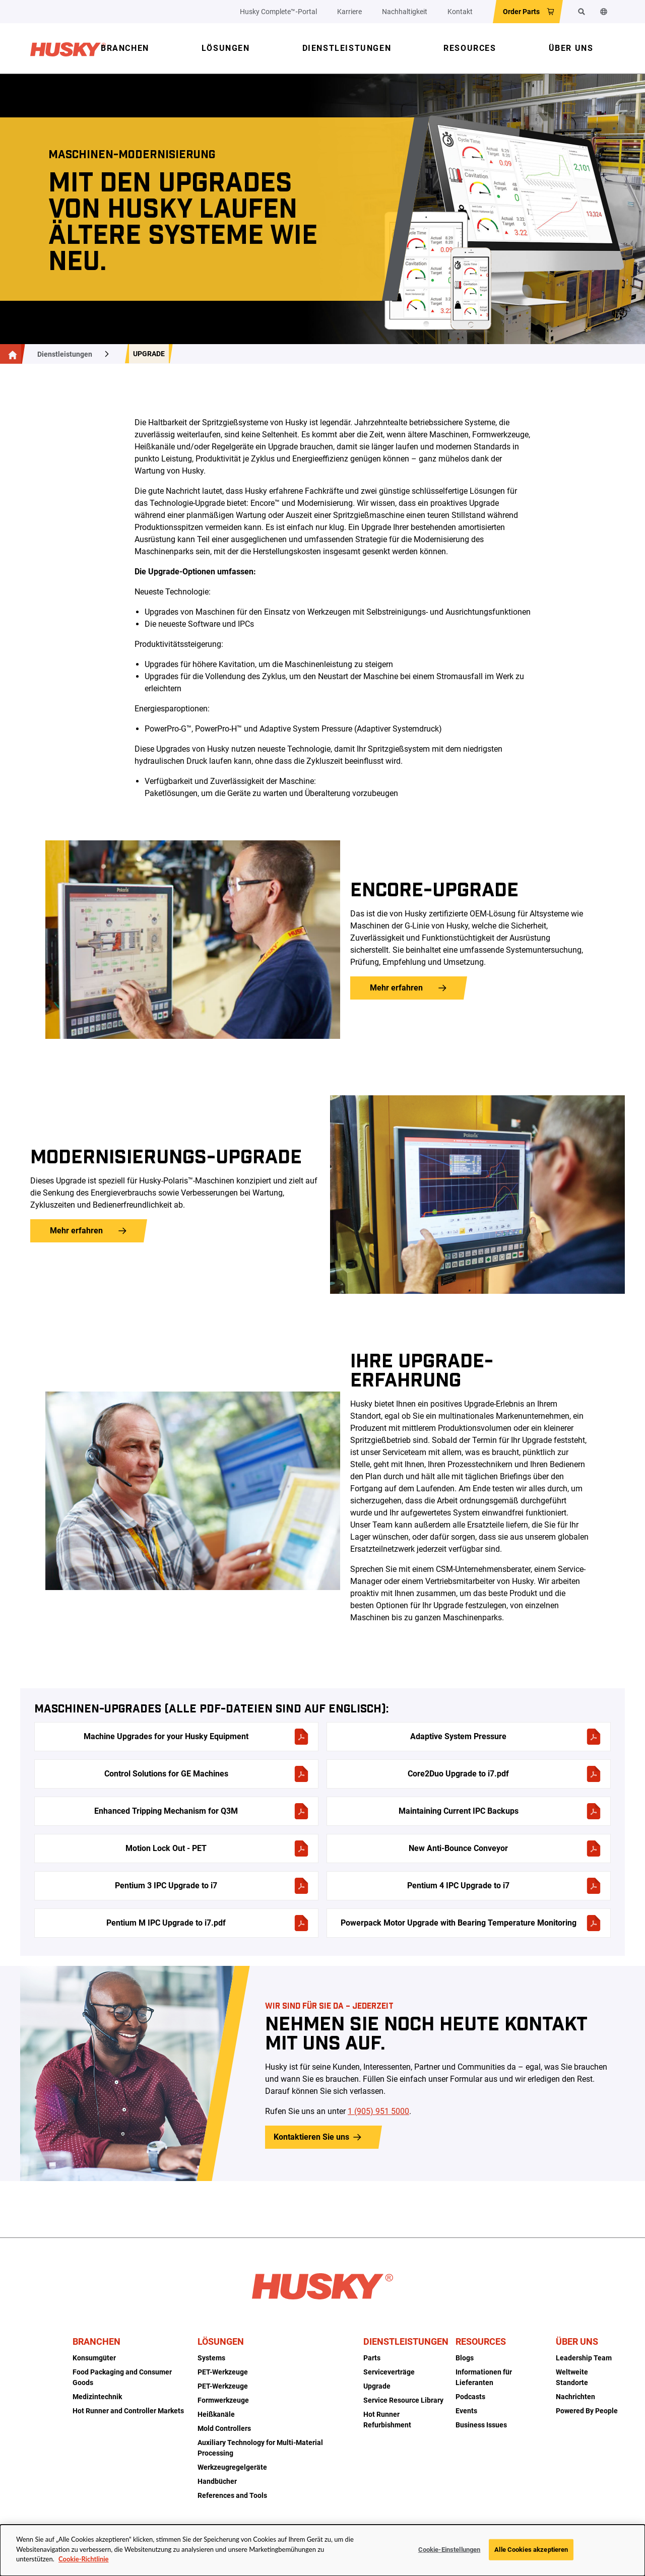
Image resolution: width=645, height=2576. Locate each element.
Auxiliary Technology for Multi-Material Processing (260, 2447)
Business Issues (481, 2425)
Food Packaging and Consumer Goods (122, 2377)
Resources (481, 2341)
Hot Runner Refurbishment (387, 2419)
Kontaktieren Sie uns (311, 2137)
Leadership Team (584, 2358)
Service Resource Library (403, 2400)
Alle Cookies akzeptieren (531, 2549)
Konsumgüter (94, 2358)
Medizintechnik (97, 2397)
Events (466, 2411)
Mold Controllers (224, 2428)
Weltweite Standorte (572, 2377)
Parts (371, 2358)
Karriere (349, 12)
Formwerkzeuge (223, 2400)
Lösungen (221, 2341)
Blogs (465, 2358)
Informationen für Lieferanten (484, 2377)
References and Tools (232, 2495)
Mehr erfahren (396, 988)
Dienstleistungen (64, 354)
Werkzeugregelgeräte (232, 2467)
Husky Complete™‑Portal (278, 12)
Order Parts (521, 12)
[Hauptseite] (10, 354)
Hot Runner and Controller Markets (128, 2411)
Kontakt (460, 12)
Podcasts (470, 2397)
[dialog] (322, 2550)
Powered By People (587, 2411)
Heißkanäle (216, 2414)
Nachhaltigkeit (404, 12)
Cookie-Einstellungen (449, 2549)
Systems (211, 2358)
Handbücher (217, 2481)
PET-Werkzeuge (223, 2372)
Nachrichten (575, 2397)
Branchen (96, 2341)
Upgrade (149, 354)
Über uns (577, 2341)
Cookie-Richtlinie (83, 2559)
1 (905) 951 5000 (378, 2111)
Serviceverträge (389, 2372)
